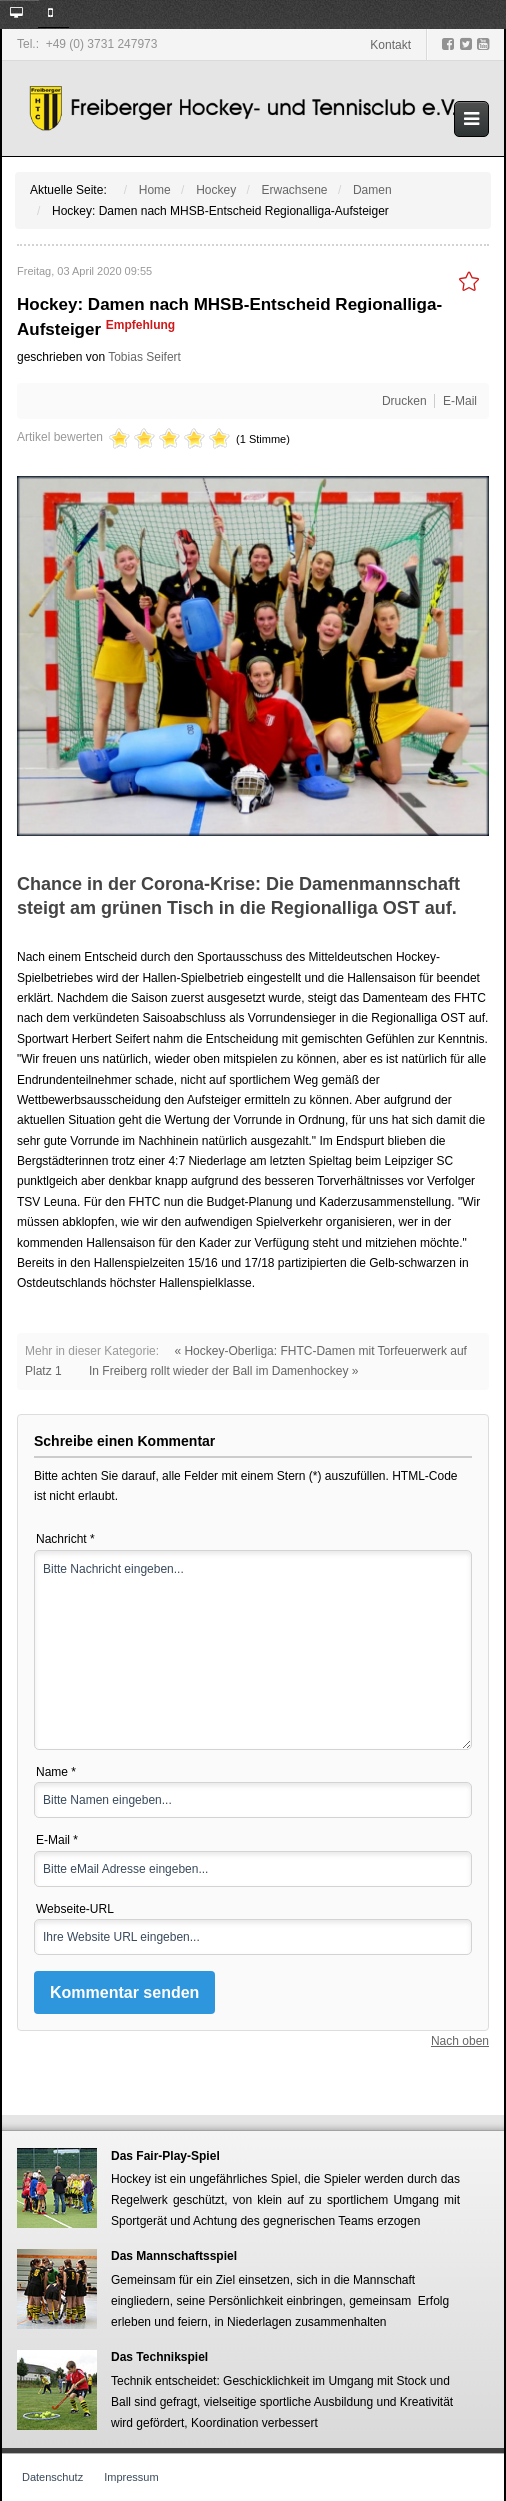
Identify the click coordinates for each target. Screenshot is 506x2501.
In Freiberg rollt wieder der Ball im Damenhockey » (223, 1371)
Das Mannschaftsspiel (174, 2256)
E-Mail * (57, 1840)
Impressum (131, 2477)
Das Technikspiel (159, 2357)
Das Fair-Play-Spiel (165, 2155)
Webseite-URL (75, 1909)
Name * (56, 1772)
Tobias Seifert (144, 357)
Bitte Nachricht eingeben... (253, 1650)
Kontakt (390, 45)
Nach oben (460, 2041)
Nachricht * (65, 1539)
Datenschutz (52, 2477)
